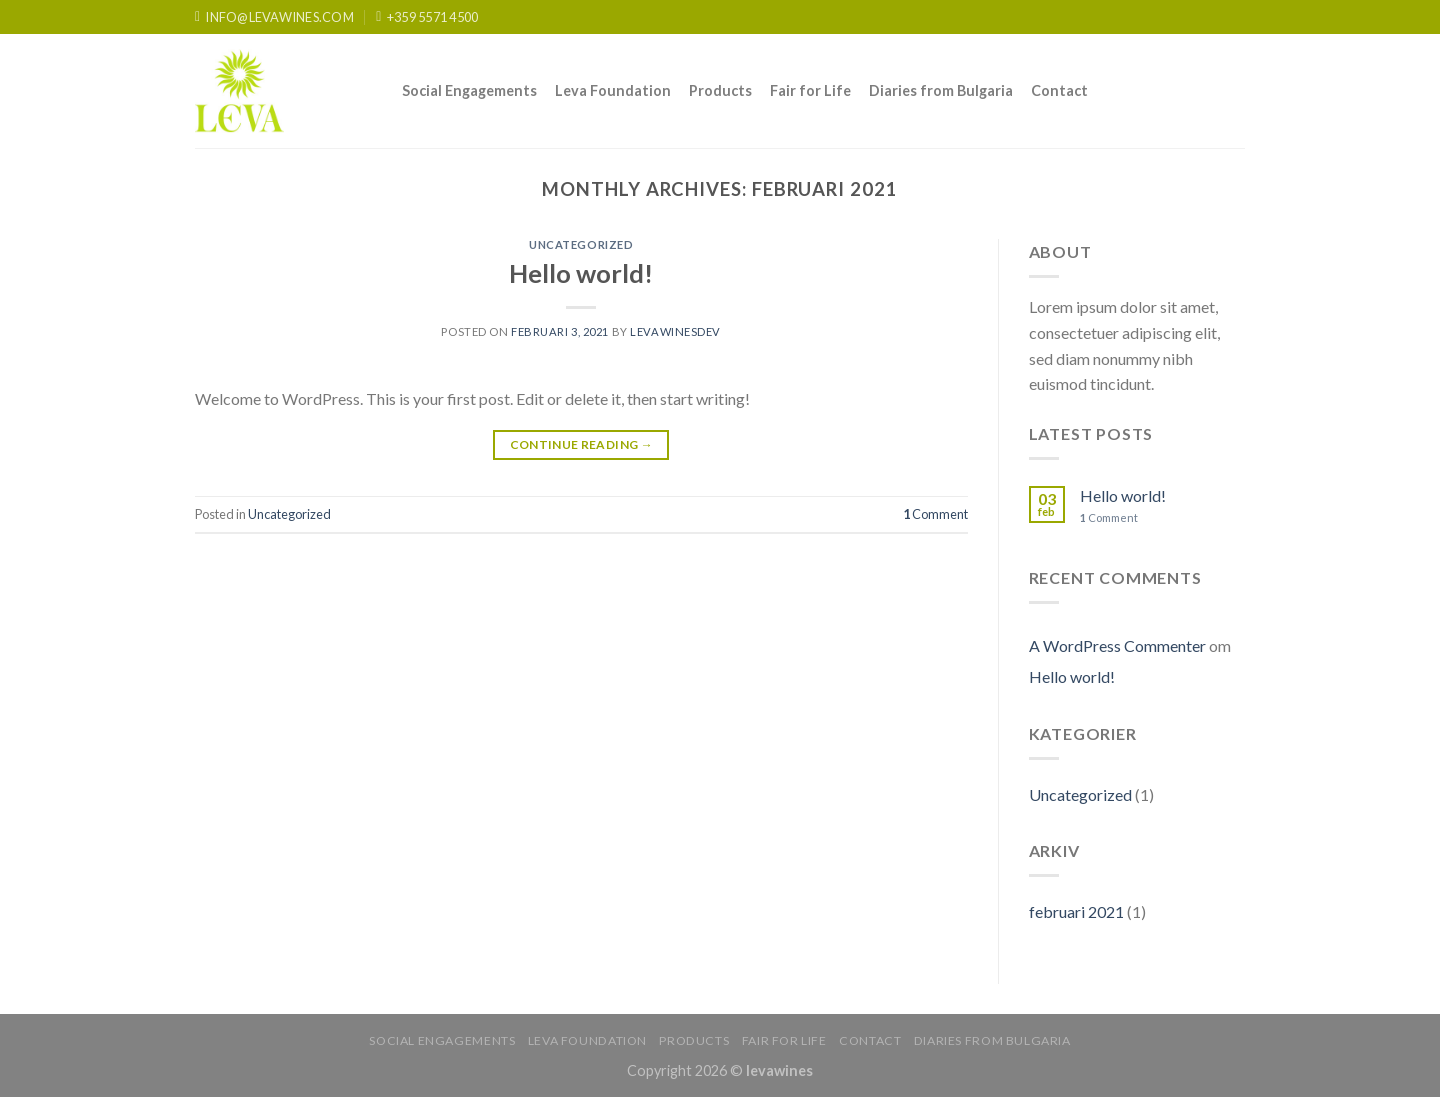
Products (720, 90)
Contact (1059, 90)
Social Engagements (469, 90)
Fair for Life (810, 90)
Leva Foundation (613, 90)
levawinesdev (675, 331)
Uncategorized (581, 244)
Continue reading (582, 444)
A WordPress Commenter (1117, 645)
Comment (935, 514)
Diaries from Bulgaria (941, 90)
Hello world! (581, 273)
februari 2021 (1076, 911)
